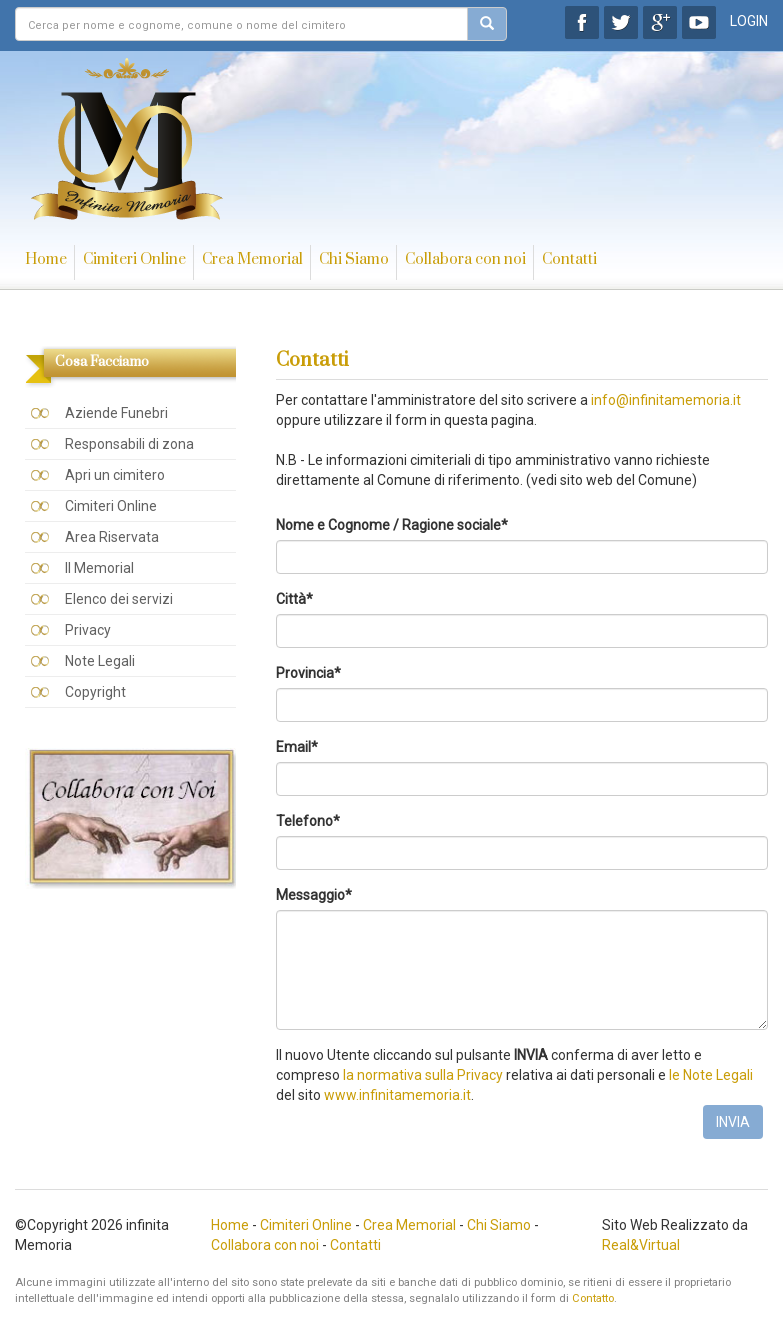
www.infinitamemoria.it (397, 1095)
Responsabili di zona (129, 444)
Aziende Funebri (116, 413)
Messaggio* (314, 895)
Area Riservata (112, 537)
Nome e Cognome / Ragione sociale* (392, 525)
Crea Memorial (252, 259)
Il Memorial (99, 568)
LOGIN (749, 21)
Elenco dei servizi (119, 599)
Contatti (569, 259)
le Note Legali (711, 1075)
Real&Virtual (641, 1245)
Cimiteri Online (134, 259)
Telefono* (308, 821)
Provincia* (308, 673)
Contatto (593, 1298)
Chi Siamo (354, 259)
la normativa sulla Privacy (423, 1075)
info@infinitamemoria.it (666, 400)
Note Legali (100, 661)
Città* (294, 599)
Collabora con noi (465, 259)
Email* (297, 747)
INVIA (733, 1122)
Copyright (95, 692)
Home (46, 259)
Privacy (88, 630)
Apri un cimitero (115, 475)
